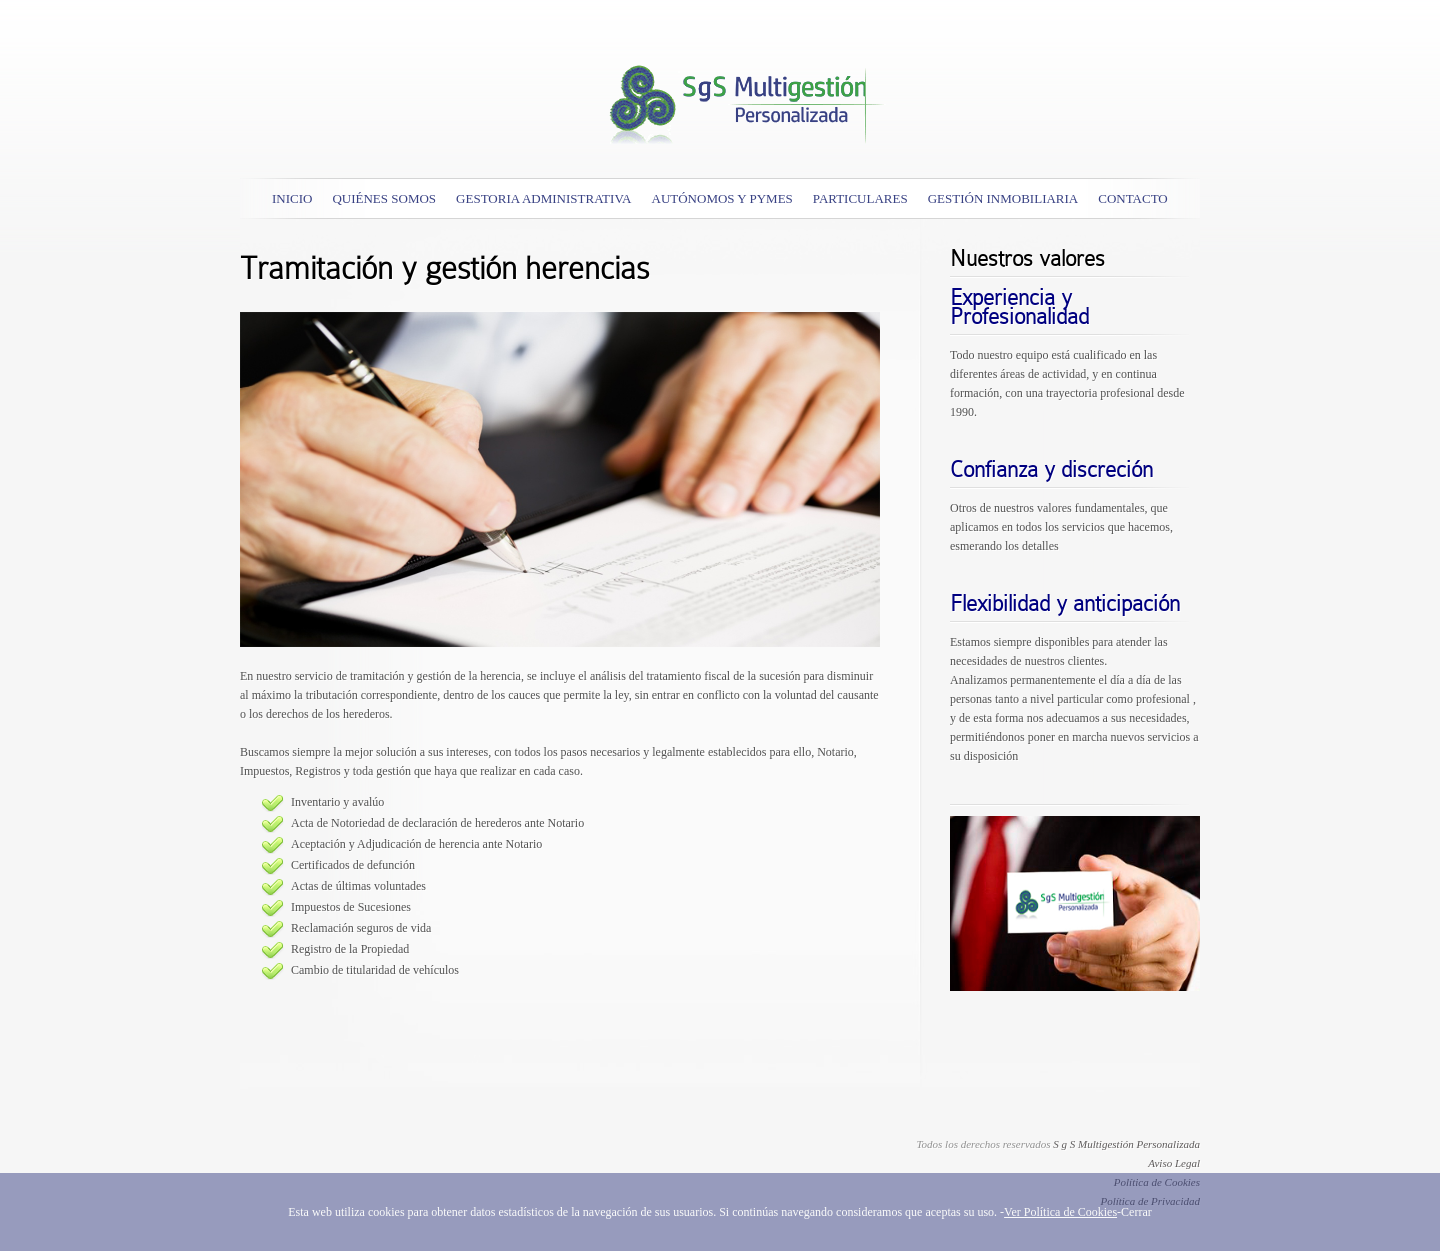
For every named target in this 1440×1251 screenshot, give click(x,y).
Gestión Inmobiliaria (1003, 198)
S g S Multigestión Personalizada (1126, 1144)
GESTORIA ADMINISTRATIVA (543, 198)
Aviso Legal (1174, 1163)
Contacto (1133, 198)
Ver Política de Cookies (1060, 1212)
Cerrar (1136, 1212)
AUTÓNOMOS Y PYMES (722, 198)
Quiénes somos (384, 198)
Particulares (860, 198)
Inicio (292, 198)
